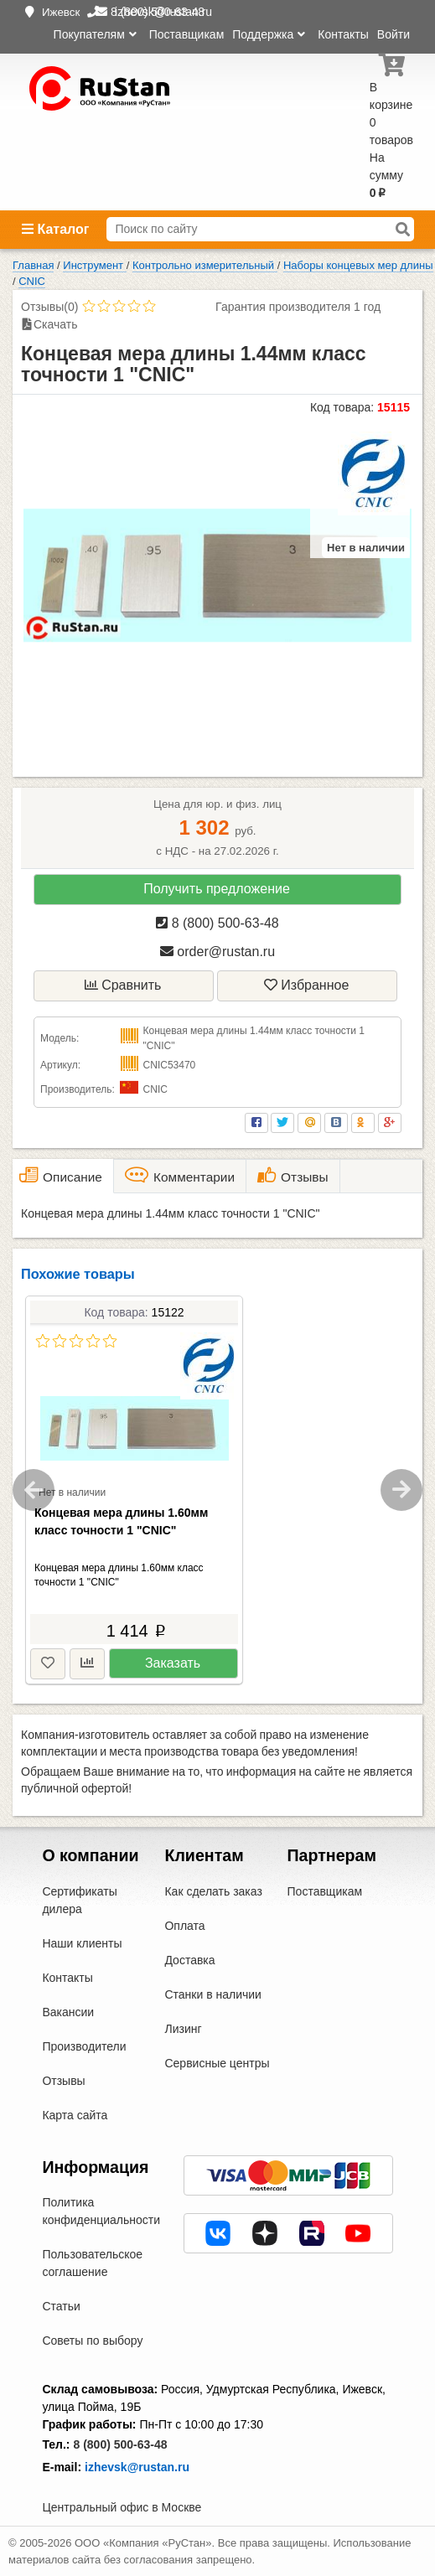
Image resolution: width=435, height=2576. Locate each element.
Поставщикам (187, 34)
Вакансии (68, 2012)
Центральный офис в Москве (121, 2507)
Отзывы (63, 2080)
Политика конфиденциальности (101, 2211)
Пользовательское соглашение (92, 2263)
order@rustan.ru (217, 951)
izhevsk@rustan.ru (137, 2467)
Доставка (189, 1960)
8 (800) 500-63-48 (217, 923)
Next (401, 1490)
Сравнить (123, 985)
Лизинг (182, 2028)
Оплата (184, 1925)
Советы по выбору (92, 2340)
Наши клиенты (82, 1943)
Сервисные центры (216, 2063)
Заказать (172, 1663)
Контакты (343, 34)
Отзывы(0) (49, 306)
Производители (84, 2046)
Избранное (307, 985)
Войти (393, 34)
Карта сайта (74, 2115)
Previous (33, 1490)
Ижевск (61, 12)
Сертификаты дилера (79, 1900)
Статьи (61, 2306)
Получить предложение (216, 889)
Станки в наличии (213, 1994)
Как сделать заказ (213, 1891)
